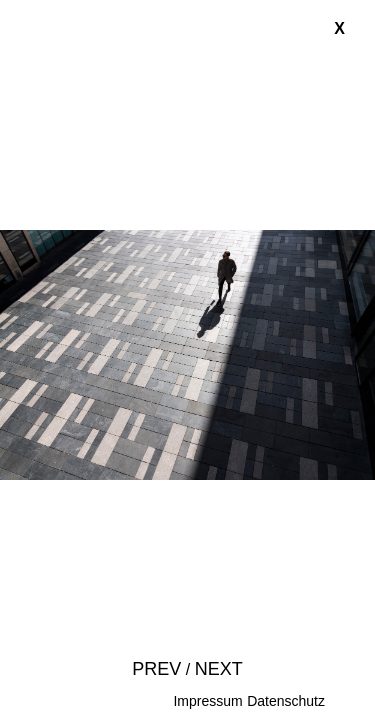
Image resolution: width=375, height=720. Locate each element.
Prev (156, 669)
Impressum (207, 701)
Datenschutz (286, 701)
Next (219, 669)
